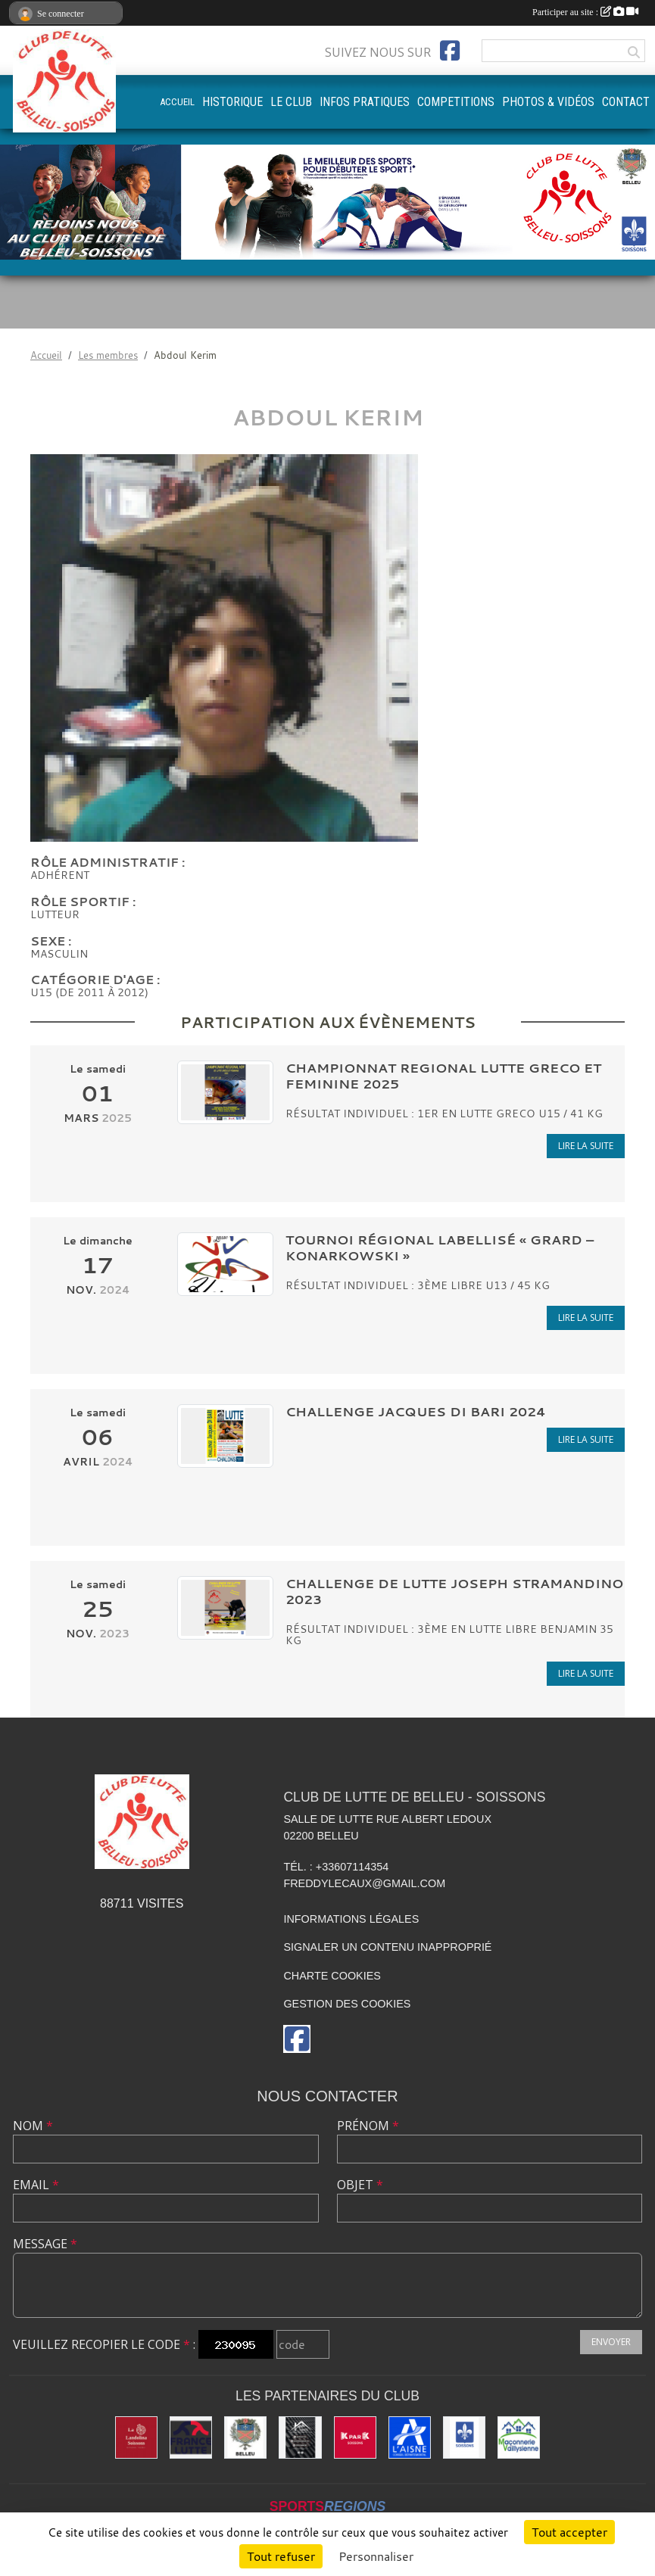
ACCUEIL (177, 101)
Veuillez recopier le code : (104, 2344)
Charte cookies (331, 1976)
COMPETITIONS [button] (455, 102)
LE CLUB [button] (291, 102)
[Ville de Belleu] (245, 2437)
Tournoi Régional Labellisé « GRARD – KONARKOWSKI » (439, 1247)
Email (36, 2184)
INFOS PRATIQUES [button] (365, 102)
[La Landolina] (136, 2437)
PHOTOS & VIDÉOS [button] (548, 102)
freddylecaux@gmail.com (364, 1883)
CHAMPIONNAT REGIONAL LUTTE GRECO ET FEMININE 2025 (443, 1075)
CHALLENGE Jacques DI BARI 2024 (415, 1411)
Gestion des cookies (346, 2004)
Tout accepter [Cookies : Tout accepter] (569, 2532)
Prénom (368, 2125)
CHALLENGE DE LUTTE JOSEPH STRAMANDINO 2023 (454, 1591)
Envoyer (611, 2341)
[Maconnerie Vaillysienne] (518, 2437)
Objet (360, 2184)
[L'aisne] (409, 2437)
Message (45, 2243)
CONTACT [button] (626, 102)
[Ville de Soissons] (464, 2437)
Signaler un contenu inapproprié (387, 1947)
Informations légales (351, 1919)
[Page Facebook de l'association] (450, 50)
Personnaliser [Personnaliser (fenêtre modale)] (375, 2556)
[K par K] (355, 2437)
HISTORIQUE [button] (232, 102)
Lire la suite (585, 1145)
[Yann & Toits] (300, 2437)
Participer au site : (585, 12)
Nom (33, 2125)
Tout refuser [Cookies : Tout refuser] (281, 2556)
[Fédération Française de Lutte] (191, 2437)
